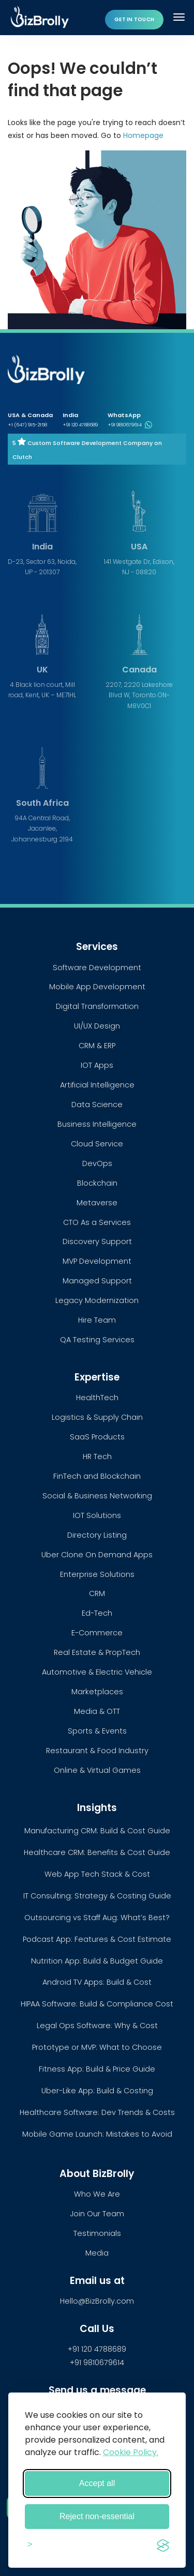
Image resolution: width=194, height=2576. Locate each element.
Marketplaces (97, 1691)
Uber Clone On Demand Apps (97, 1555)
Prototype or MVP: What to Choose (97, 2047)
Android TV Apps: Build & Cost (97, 1982)
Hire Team (97, 1320)
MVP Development (97, 1261)
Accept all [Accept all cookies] (97, 2483)
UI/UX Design (97, 1026)
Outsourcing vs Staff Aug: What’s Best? (97, 1917)
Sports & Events (97, 1731)
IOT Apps (97, 1065)
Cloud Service (97, 1144)
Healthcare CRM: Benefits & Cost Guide (97, 1852)
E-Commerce (97, 1633)
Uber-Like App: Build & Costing (97, 2091)
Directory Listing (97, 1535)
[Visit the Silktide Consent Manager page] (163, 2544)
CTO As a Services (97, 1222)
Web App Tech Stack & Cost (97, 1874)
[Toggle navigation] (180, 17)
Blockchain (97, 1183)
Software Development (97, 967)
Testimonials (97, 2233)
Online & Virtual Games (97, 1770)
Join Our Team (97, 2214)
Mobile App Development (97, 987)
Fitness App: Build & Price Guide (97, 2069)
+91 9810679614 (130, 425)
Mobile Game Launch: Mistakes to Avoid (97, 2134)
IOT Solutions (97, 1515)
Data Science (97, 1104)
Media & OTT (97, 1711)
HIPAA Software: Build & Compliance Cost (97, 2004)
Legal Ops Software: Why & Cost (97, 2025)
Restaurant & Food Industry (97, 1750)
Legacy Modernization (97, 1300)
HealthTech (97, 1397)
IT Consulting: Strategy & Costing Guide (97, 1896)
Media (97, 2253)
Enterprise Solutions (97, 1574)
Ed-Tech (97, 1613)
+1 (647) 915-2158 (27, 425)
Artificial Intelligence (97, 1085)
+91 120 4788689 (80, 425)
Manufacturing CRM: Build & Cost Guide (97, 1831)
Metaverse (97, 1203)
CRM (97, 1593)
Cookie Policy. (130, 2452)
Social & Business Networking (97, 1496)
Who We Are (97, 2194)
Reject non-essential (97, 2516)
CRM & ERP (97, 1045)
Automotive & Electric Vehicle (97, 1672)
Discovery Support (97, 1241)
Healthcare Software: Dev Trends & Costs (97, 2112)
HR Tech (97, 1456)
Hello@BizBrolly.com (97, 2301)
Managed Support (97, 1281)
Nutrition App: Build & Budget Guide (97, 1961)
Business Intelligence (97, 1124)
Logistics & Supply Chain (97, 1417)
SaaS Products (97, 1437)
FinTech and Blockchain (97, 1476)
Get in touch (134, 19)
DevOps (97, 1163)
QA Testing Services (97, 1340)
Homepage (143, 135)
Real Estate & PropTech (97, 1652)
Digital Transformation (97, 1006)
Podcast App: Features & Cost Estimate (97, 1939)
